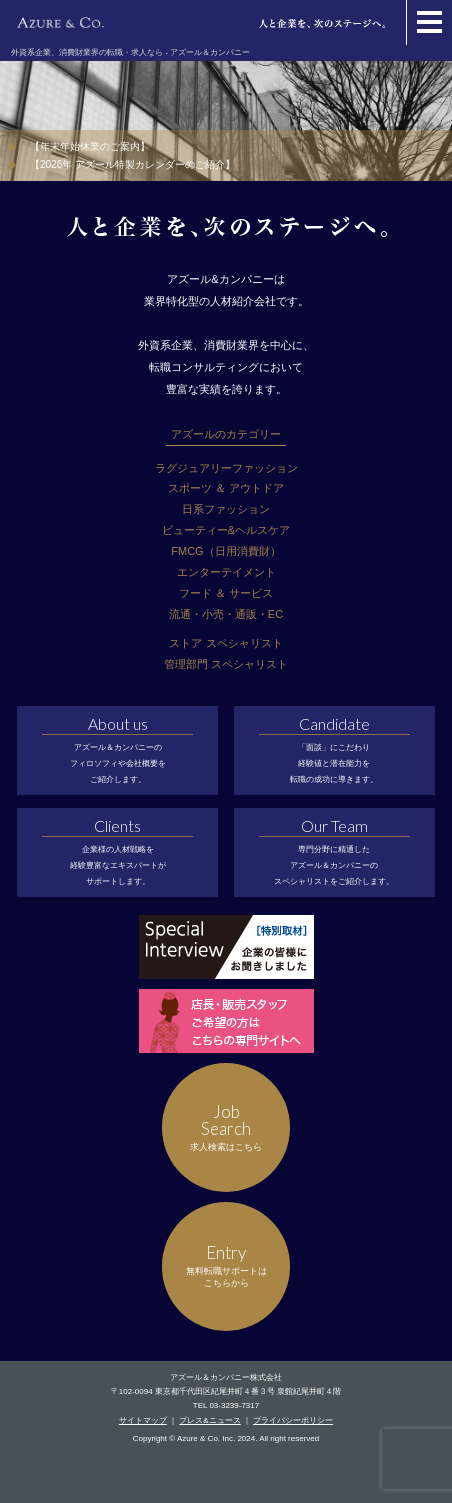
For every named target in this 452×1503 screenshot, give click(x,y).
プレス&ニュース (209, 1420)
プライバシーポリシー (293, 1420)
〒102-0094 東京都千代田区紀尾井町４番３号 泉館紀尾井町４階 (226, 1391)
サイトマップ (143, 1420)
